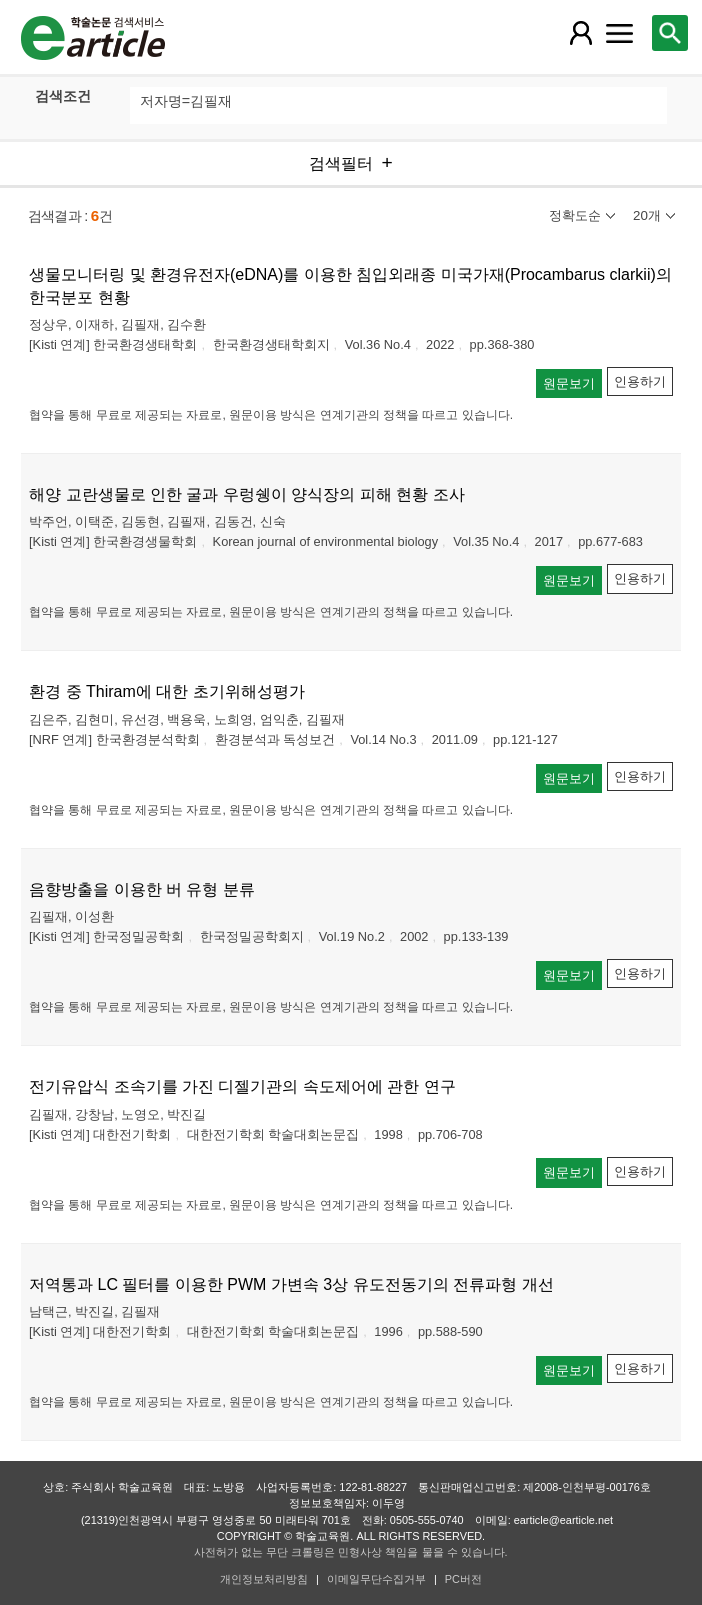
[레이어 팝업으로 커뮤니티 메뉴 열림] (620, 33)
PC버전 (463, 1579)
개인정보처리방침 (264, 1579)
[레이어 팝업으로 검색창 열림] (670, 33)
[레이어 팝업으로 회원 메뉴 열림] (580, 33)
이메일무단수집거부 (376, 1579)
